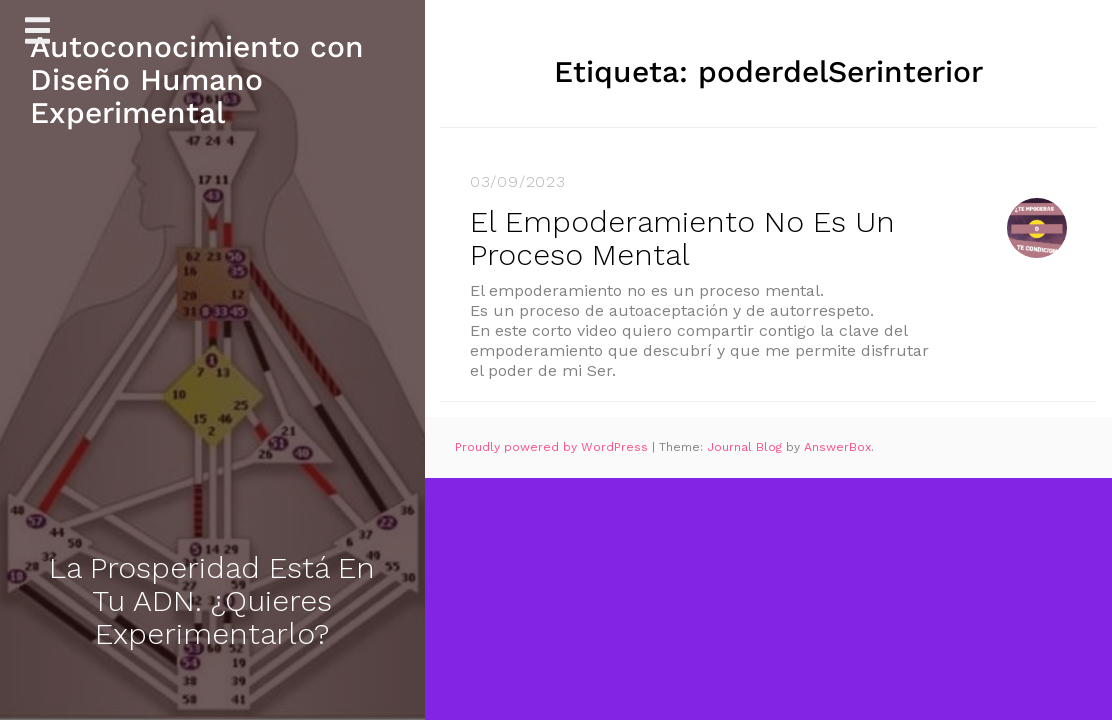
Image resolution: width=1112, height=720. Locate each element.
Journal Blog (746, 447)
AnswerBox (837, 447)
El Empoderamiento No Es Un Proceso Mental (682, 238)
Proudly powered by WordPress (553, 447)
